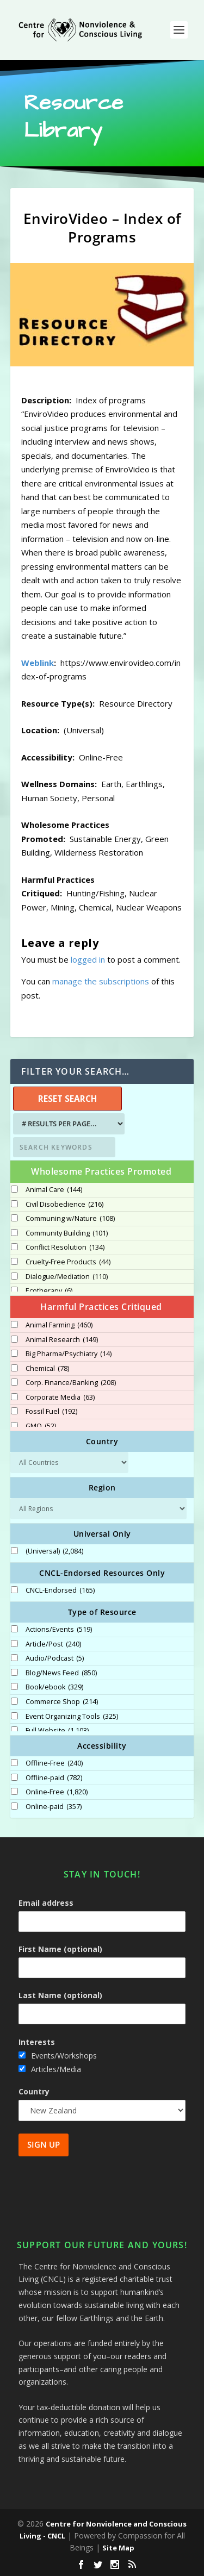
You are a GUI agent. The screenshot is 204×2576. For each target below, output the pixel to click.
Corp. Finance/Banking (71, 1383)
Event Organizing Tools (72, 1716)
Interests (36, 2042)
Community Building (67, 1233)
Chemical (47, 1368)
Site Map (118, 2548)
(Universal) (54, 1551)
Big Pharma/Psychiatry (69, 1354)
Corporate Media (60, 1397)
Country (34, 2091)
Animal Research (62, 1340)
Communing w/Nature (70, 1218)
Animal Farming (59, 1325)
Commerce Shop (62, 1702)
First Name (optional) (60, 1949)
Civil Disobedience (64, 1204)
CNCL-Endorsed (60, 1590)
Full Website (57, 1730)
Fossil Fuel (51, 1411)
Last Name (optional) (60, 1995)
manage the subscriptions (100, 981)
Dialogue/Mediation (67, 1277)
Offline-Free (54, 1763)
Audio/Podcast (55, 1658)
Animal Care (54, 1190)
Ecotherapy (49, 1291)
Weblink (37, 662)
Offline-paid (54, 1778)
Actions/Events (59, 1629)
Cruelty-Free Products (68, 1262)
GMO (41, 1426)
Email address (45, 1903)
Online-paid (54, 1806)
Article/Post (53, 1644)
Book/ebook (54, 1687)
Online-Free (57, 1792)
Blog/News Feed (61, 1673)
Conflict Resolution (65, 1247)
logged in (88, 959)
